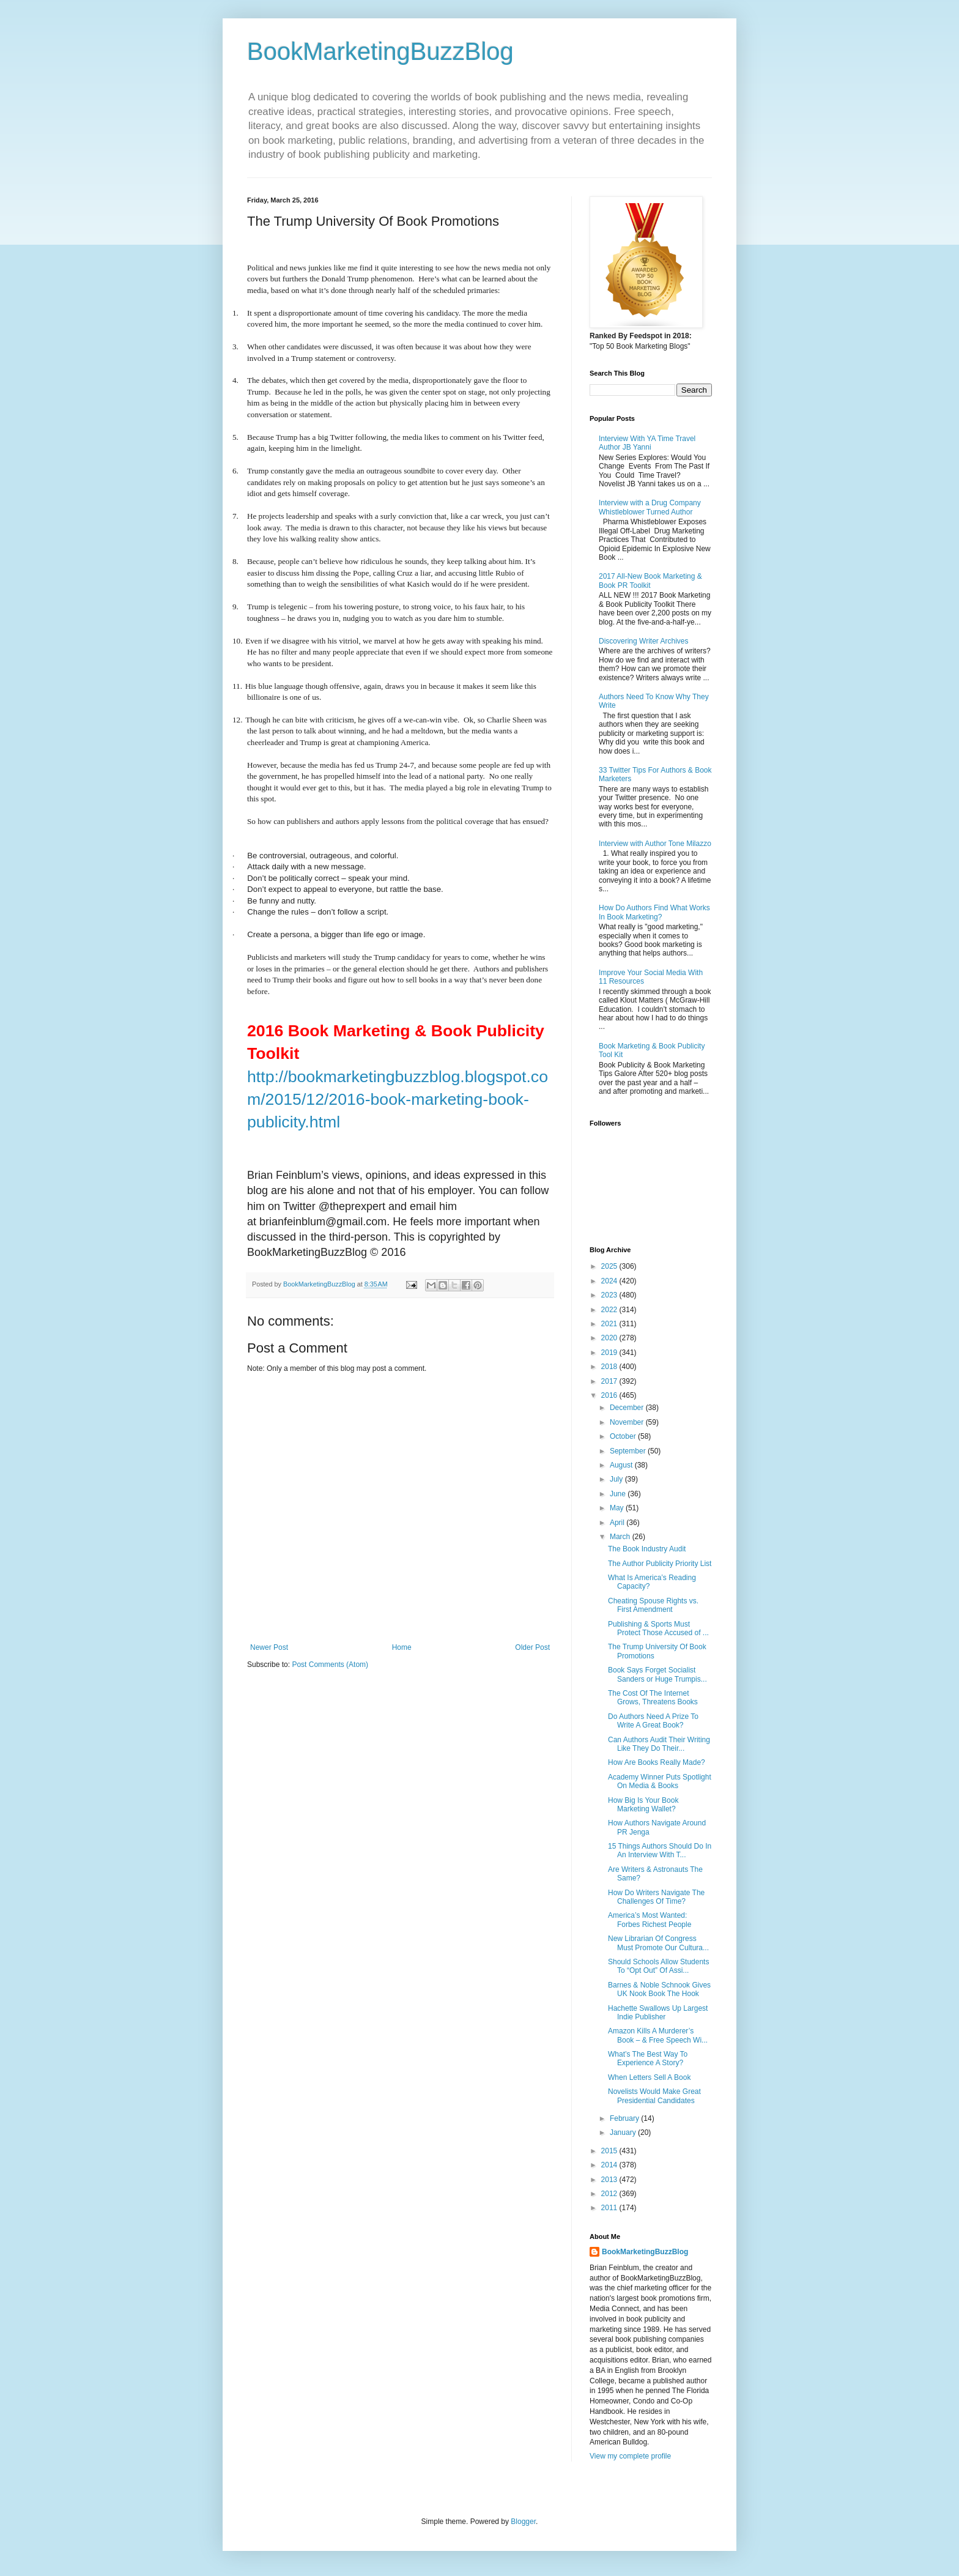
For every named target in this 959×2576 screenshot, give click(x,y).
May (618, 1508)
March (621, 1536)
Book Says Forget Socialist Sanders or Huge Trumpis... (657, 1674)
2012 (610, 2193)
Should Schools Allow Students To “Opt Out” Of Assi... (658, 1966)
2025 (610, 1266)
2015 (610, 2151)
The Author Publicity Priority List (659, 1563)
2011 (610, 2207)
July (617, 1479)
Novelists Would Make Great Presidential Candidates (654, 2095)
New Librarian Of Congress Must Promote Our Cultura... (658, 1942)
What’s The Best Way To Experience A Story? (647, 2058)
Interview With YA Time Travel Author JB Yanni (647, 442)
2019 (610, 1352)
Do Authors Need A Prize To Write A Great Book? (653, 1720)
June (619, 1494)
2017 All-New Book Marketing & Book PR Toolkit (650, 580)
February (625, 2118)
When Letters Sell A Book (649, 2077)
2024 (610, 1281)
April (618, 1522)
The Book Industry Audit (647, 1549)
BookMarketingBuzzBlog (380, 51)
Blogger (523, 2521)
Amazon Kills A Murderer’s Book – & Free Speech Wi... (658, 2035)
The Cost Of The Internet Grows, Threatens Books (653, 1697)
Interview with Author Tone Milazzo (655, 843)
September (629, 1451)
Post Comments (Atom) (330, 1664)
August (622, 1465)
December (628, 1407)
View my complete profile (630, 2456)
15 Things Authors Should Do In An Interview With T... (659, 1850)
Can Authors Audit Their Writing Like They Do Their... (659, 1744)
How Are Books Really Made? (656, 1762)
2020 (610, 1338)
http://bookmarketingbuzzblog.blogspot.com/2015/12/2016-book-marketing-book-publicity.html (397, 1099)
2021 (610, 1324)
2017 (610, 1381)
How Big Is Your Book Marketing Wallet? (643, 1804)
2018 (610, 1366)
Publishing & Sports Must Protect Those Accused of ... (658, 1628)
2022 (610, 1309)
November (628, 1422)
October (624, 1436)
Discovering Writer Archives (643, 641)
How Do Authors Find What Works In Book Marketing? (654, 912)
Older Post (532, 1647)
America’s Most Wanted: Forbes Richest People (649, 1919)
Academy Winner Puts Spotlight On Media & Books (659, 1781)
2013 (610, 2179)
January (624, 2132)
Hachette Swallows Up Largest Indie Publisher (658, 2012)
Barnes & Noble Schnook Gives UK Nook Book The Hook (659, 1989)
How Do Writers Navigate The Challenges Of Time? (656, 1897)
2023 (610, 1295)
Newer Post (269, 1647)
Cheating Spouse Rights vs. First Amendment (653, 1605)
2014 (610, 2165)
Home (402, 1647)
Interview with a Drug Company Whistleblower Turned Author (650, 507)
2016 (610, 1395)
